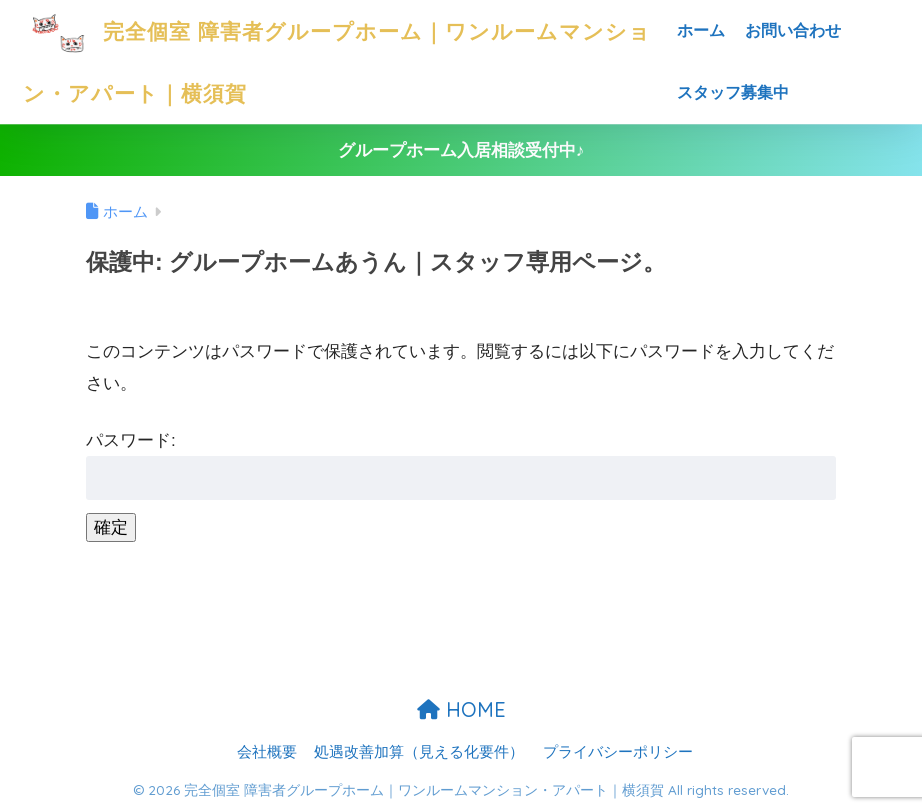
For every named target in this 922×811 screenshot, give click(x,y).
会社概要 (267, 752)
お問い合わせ (793, 30)
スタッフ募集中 (733, 92)
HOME (461, 709)
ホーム (701, 30)
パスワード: (461, 466)
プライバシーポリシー (618, 752)
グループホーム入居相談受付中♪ (461, 150)
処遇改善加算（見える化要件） (419, 752)
